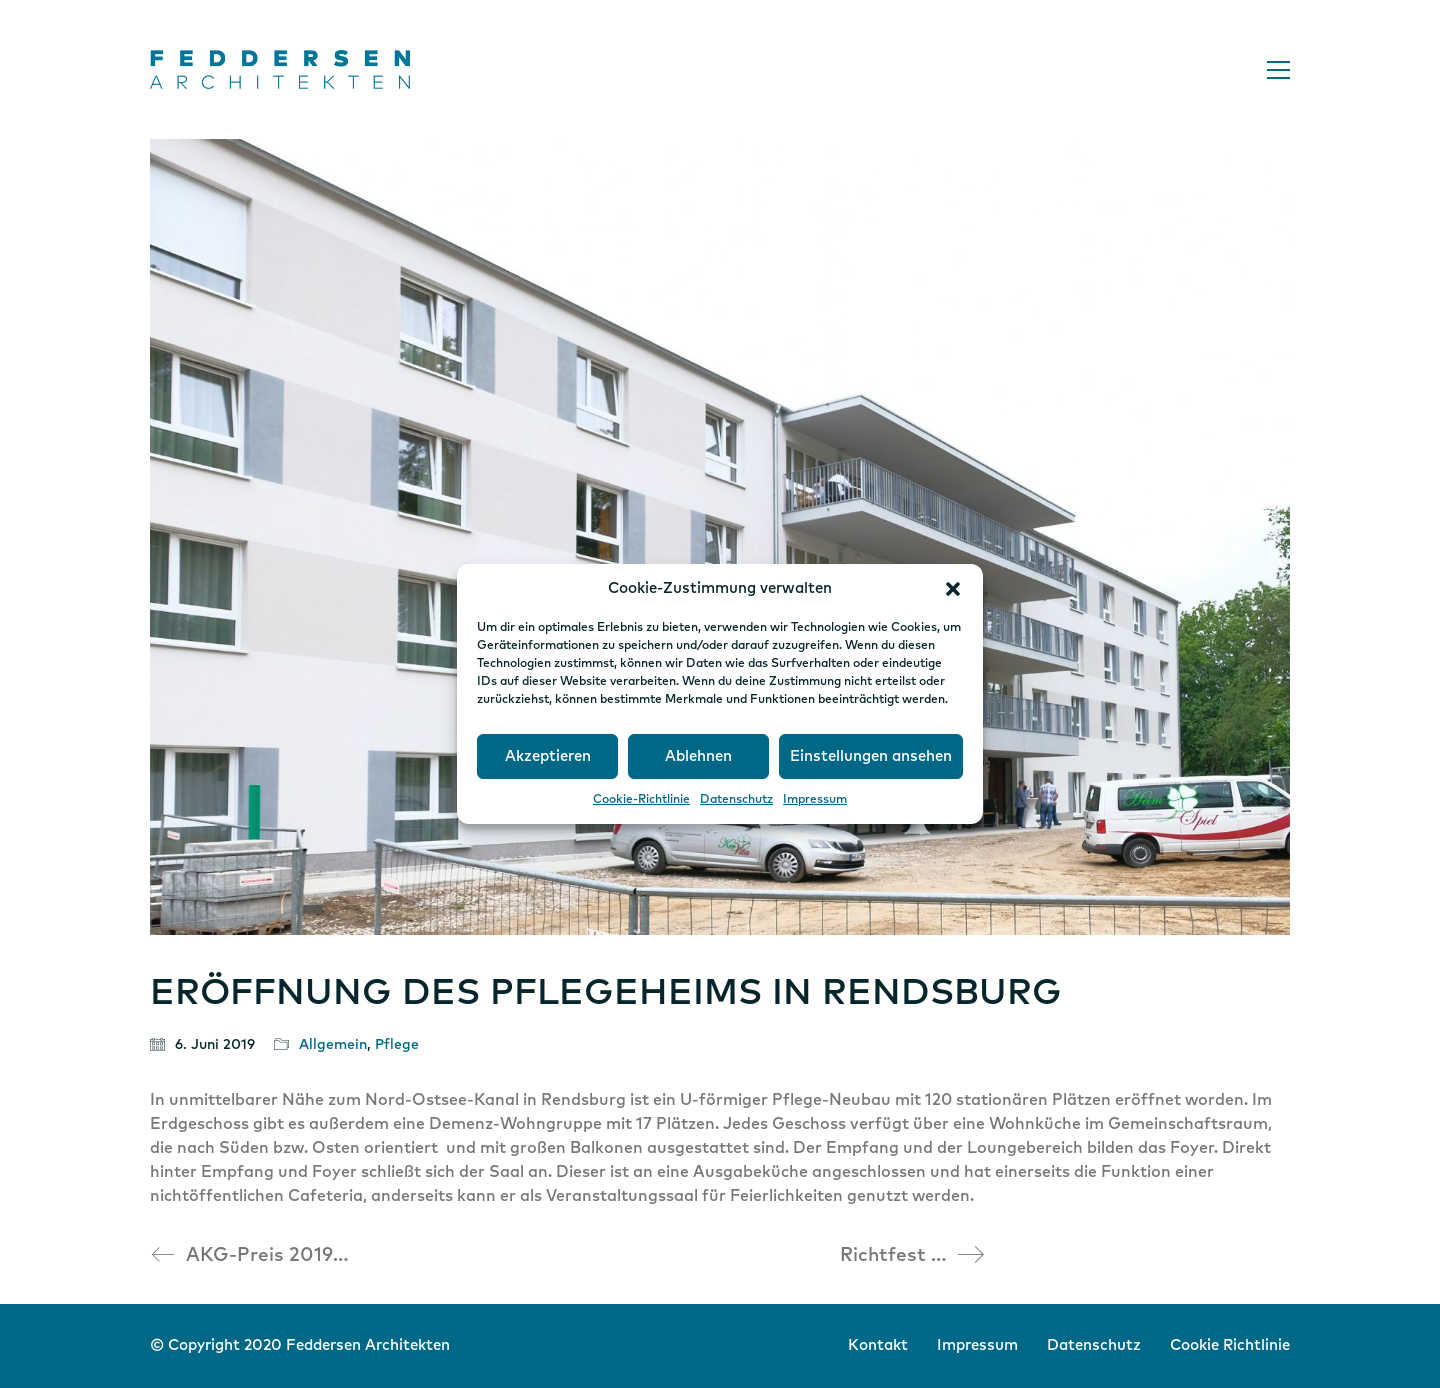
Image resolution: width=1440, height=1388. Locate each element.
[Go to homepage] (280, 69)
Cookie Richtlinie (1230, 1345)
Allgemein (333, 1045)
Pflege (397, 1045)
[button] (953, 589)
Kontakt (878, 1345)
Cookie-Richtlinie (641, 800)
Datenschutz (736, 800)
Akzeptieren (548, 756)
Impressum (815, 800)
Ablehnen (698, 756)
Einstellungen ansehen (871, 756)
